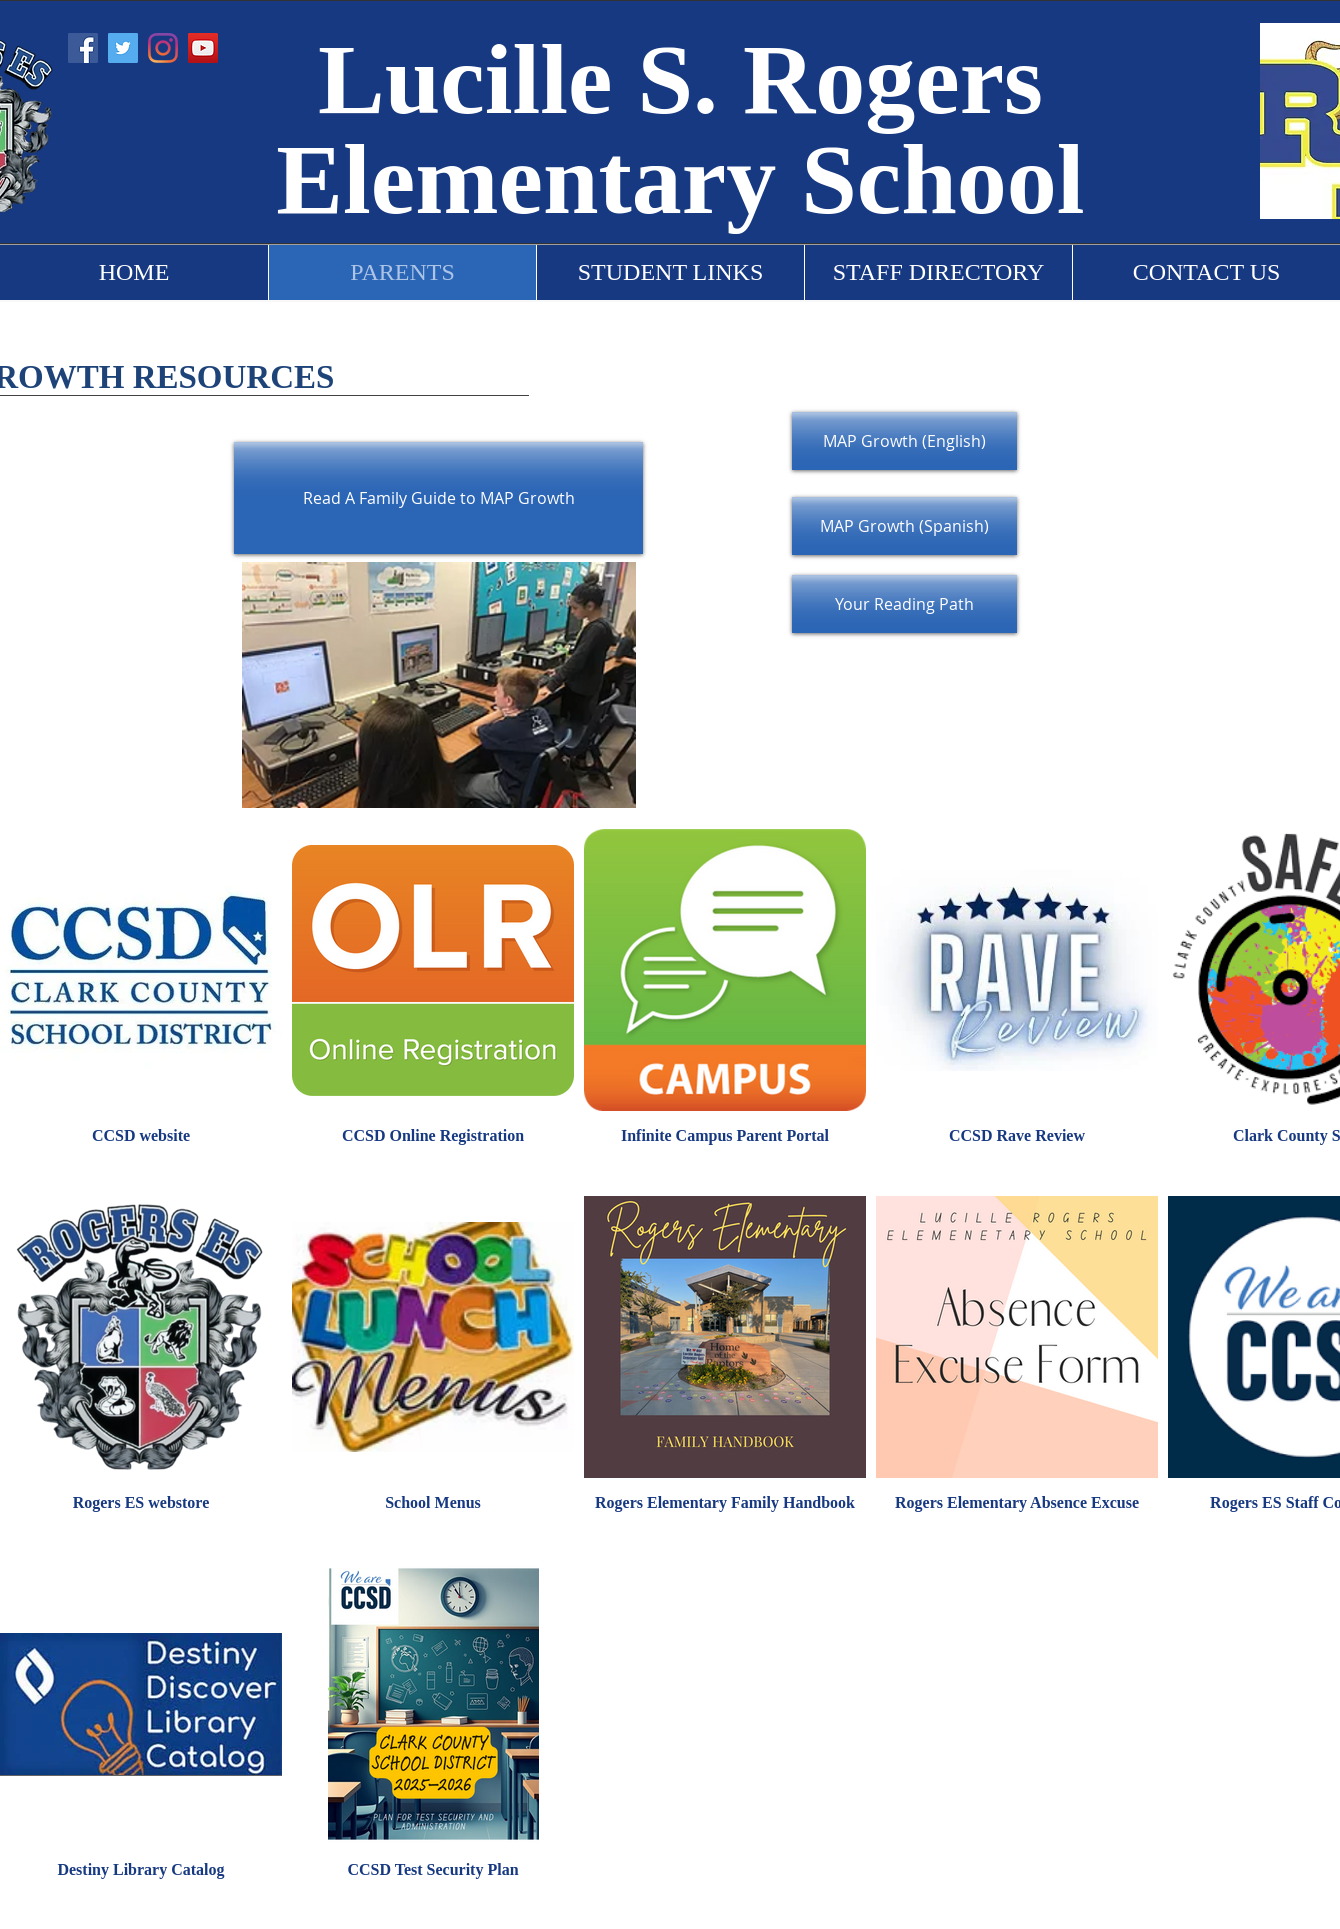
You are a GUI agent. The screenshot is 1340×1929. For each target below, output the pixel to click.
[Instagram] (163, 48)
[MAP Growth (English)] (904, 441)
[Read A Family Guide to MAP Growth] (438, 498)
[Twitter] (123, 48)
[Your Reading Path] (904, 604)
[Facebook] (83, 48)
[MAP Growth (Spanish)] (904, 526)
